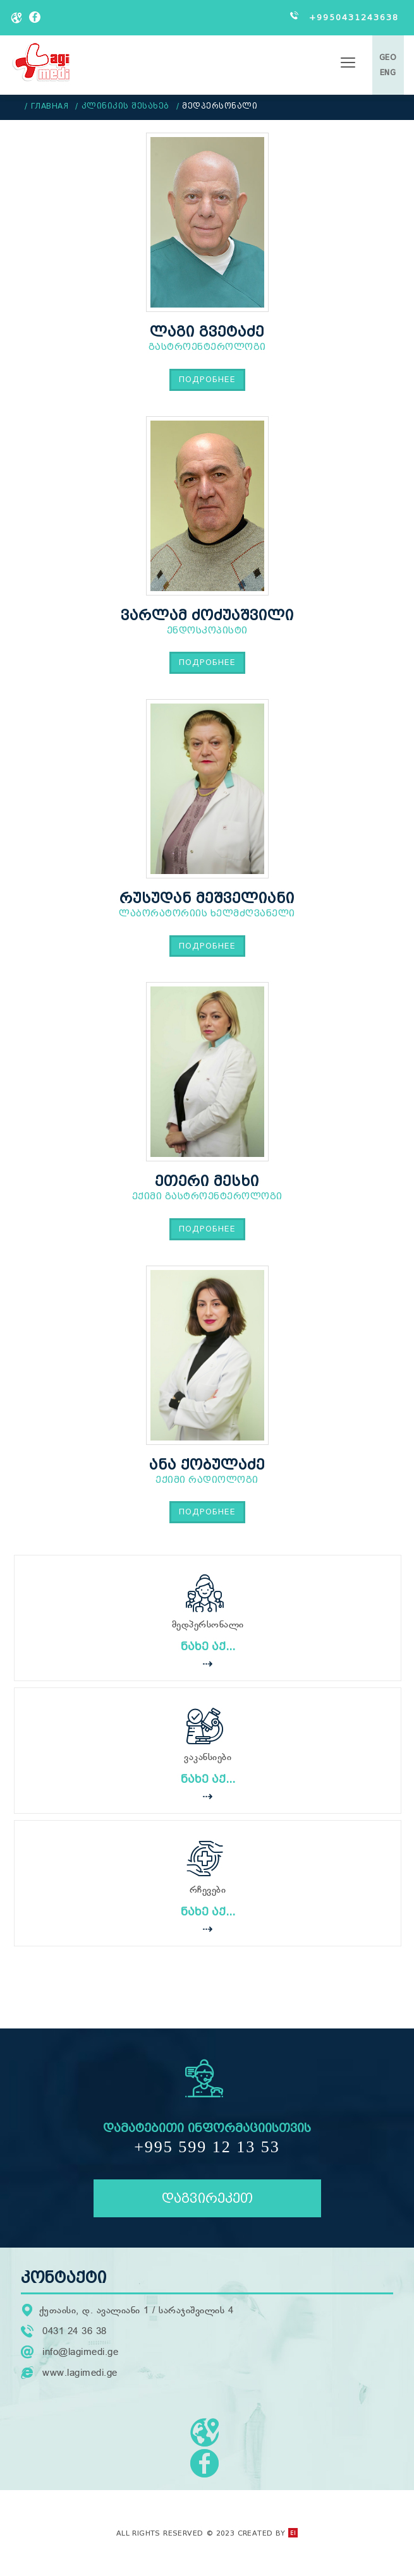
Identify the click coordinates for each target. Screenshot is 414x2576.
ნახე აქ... (208, 1646)
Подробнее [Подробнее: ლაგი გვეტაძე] (207, 379)
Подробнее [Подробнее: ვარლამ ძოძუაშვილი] (207, 662)
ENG (388, 72)
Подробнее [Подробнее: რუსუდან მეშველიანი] (207, 945)
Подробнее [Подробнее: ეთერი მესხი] (207, 1228)
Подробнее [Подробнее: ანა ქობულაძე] (207, 1511)
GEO (388, 57)
